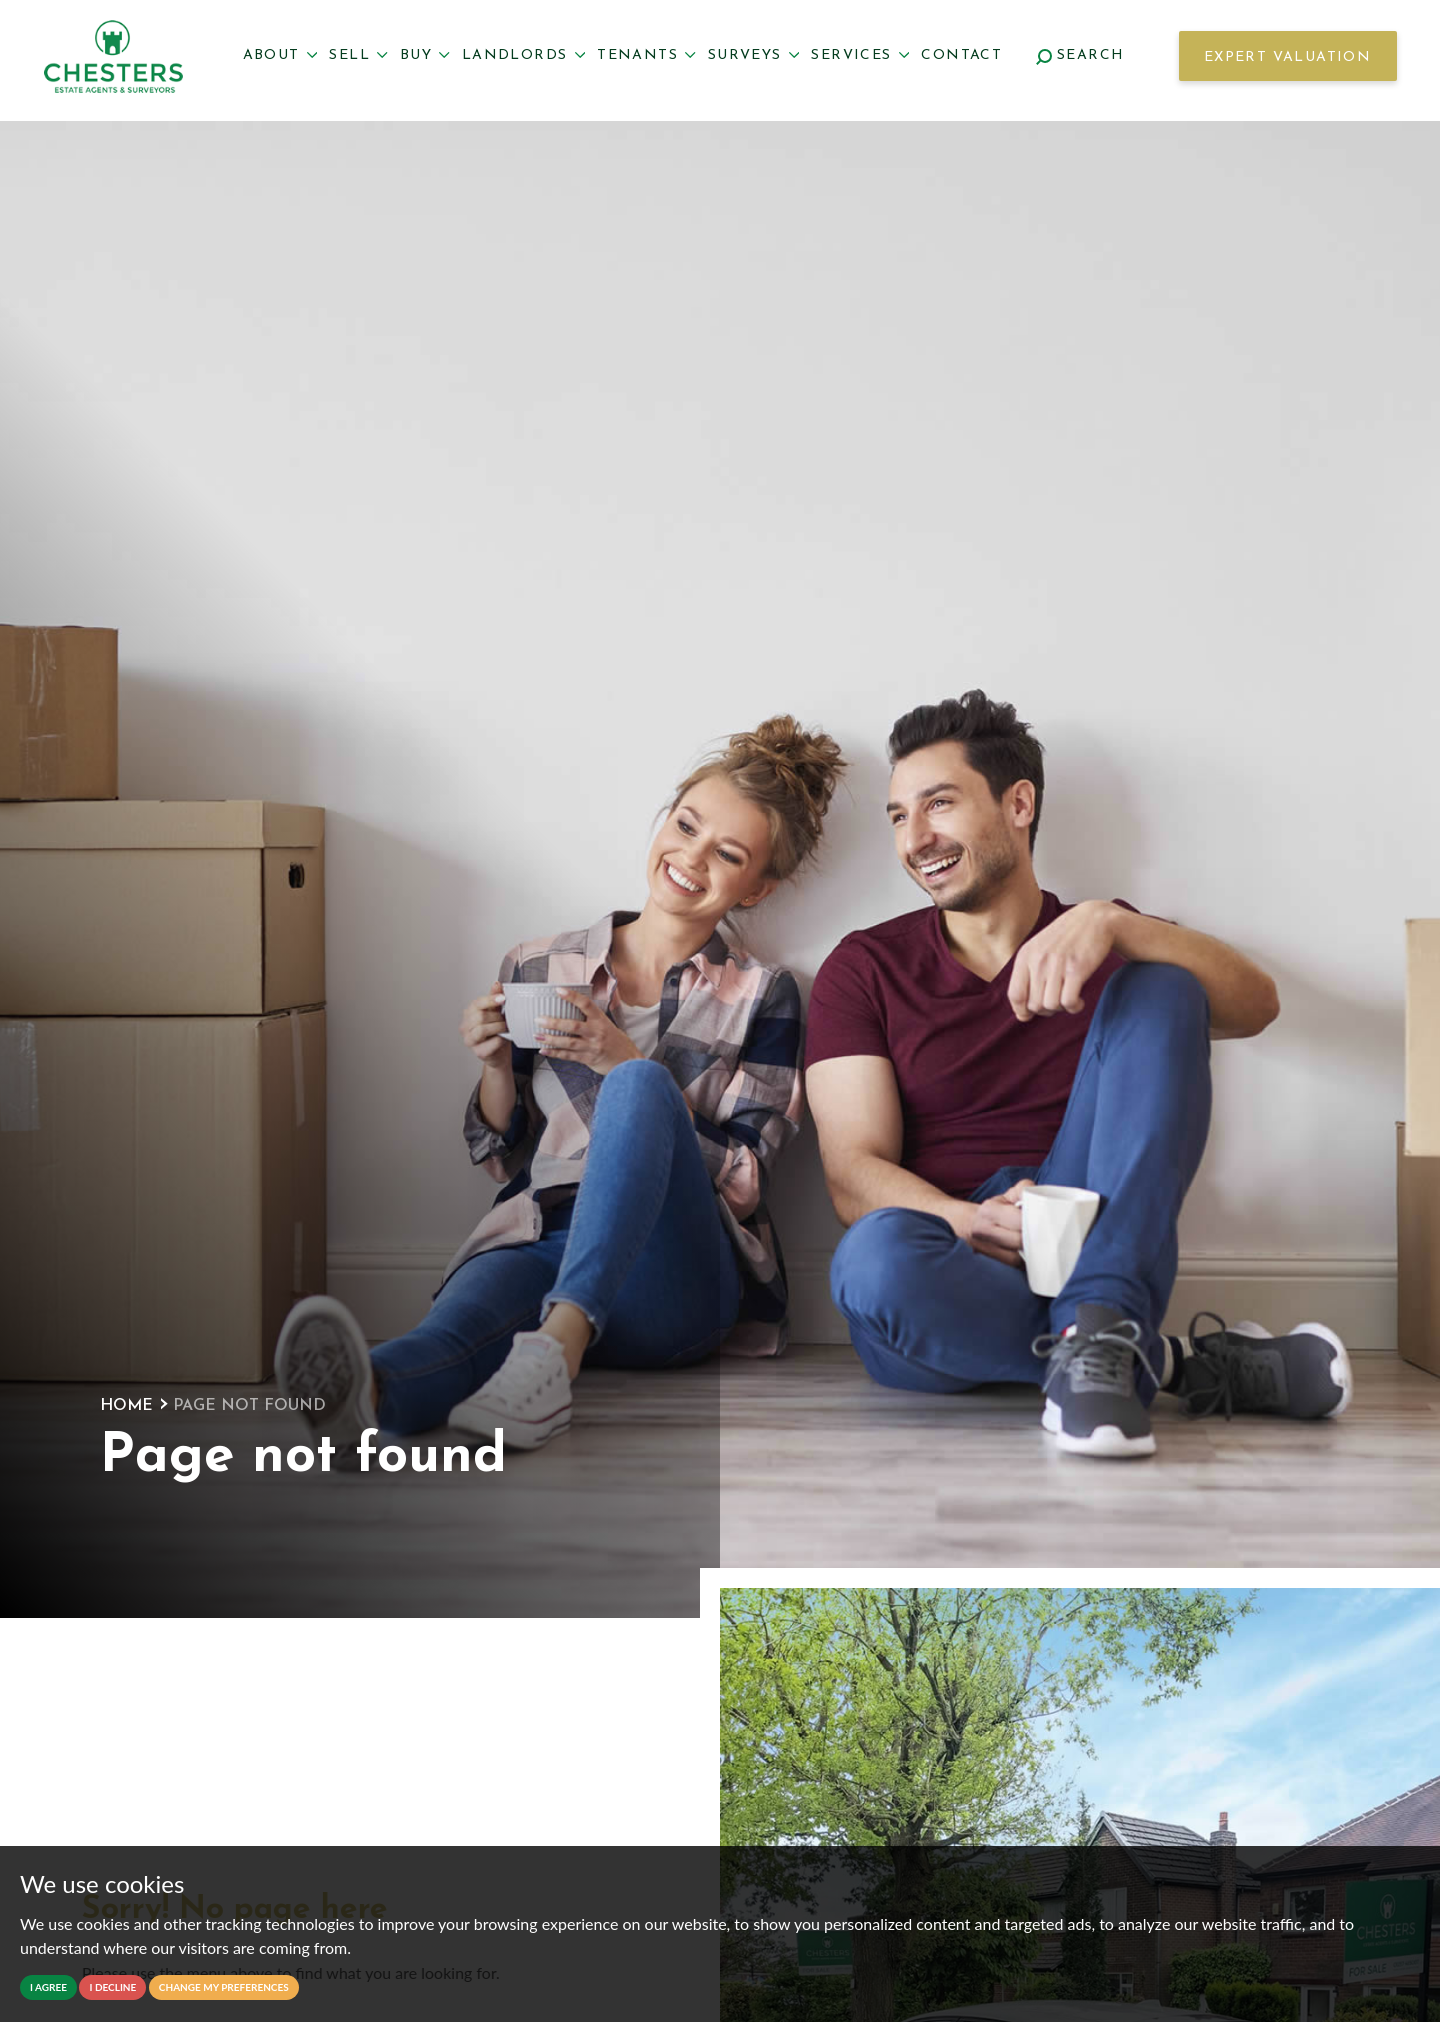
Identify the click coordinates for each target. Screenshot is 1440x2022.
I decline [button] (112, 1987)
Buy (425, 55)
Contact (961, 55)
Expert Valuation (1287, 57)
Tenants (646, 55)
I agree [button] (48, 1987)
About (280, 55)
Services (860, 55)
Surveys (754, 55)
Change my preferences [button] (224, 1987)
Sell (358, 55)
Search (1080, 56)
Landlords (523, 55)
